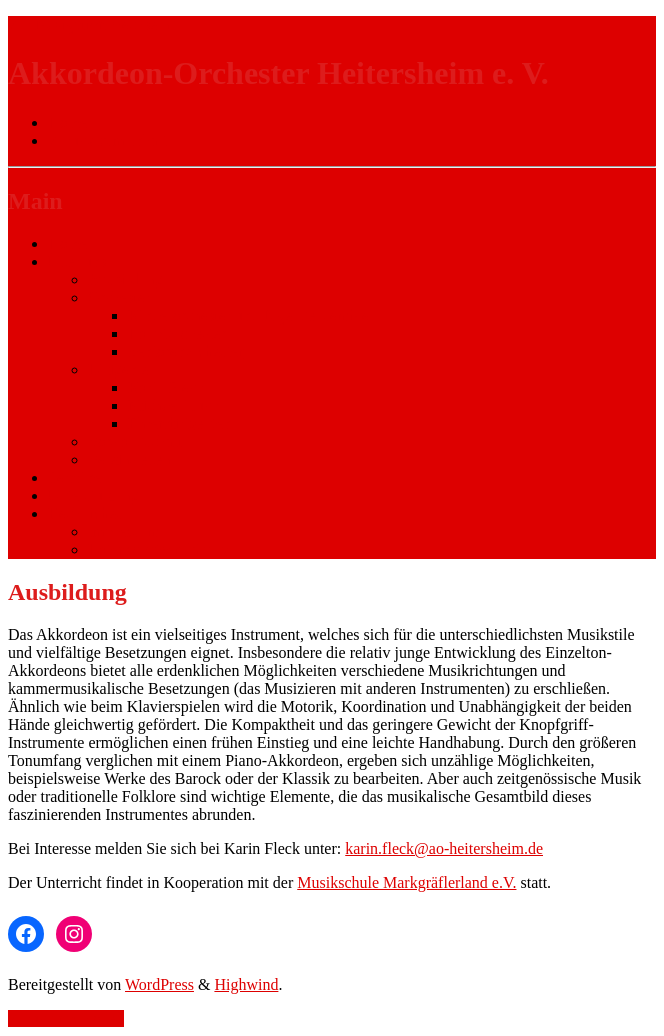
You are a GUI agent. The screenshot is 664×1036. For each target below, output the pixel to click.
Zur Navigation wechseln (89, 24)
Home (67, 243)
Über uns (77, 261)
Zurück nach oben (66, 1018)
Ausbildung (125, 279)
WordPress (159, 984)
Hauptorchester (177, 333)
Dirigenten (122, 369)
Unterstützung (93, 495)
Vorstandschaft (135, 441)
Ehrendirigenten (179, 423)
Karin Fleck (166, 387)
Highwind (246, 984)
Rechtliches (85, 513)
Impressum (123, 531)
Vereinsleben (129, 459)
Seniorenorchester (186, 351)
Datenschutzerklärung (158, 549)
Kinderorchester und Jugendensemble (248, 315)
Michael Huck (173, 405)
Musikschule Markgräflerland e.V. (406, 882)
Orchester (119, 297)
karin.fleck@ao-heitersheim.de (444, 848)
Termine (74, 477)
